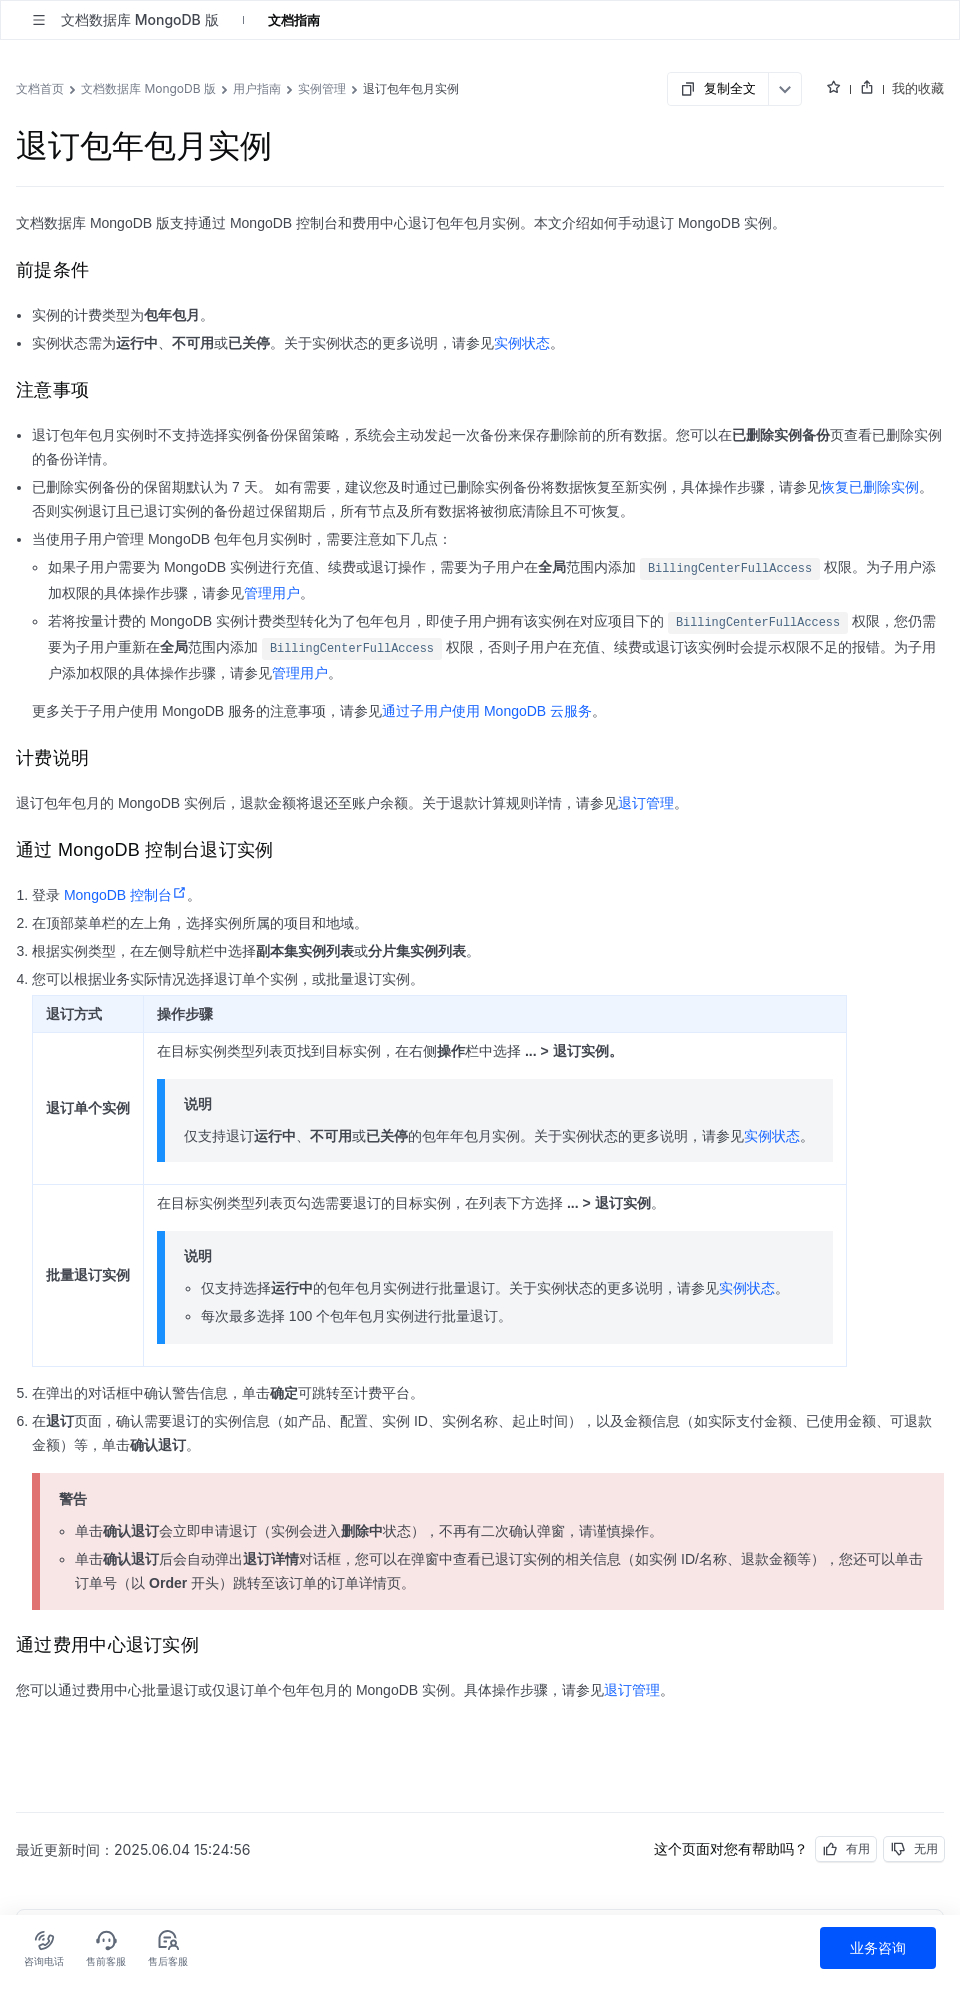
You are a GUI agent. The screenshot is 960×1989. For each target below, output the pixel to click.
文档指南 (294, 20)
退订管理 (646, 803)
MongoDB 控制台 (125, 895)
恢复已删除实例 (870, 487)
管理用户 (272, 593)
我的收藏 (918, 88)
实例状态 (522, 343)
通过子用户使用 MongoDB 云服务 (487, 711)
